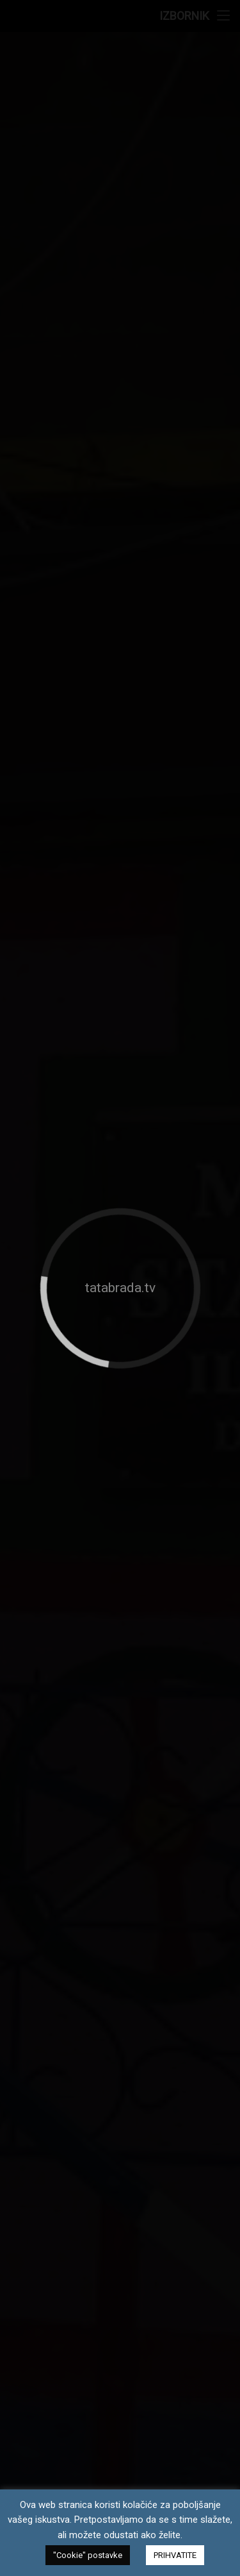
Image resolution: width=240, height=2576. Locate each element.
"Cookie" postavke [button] (87, 2555)
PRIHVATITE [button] (175, 2555)
